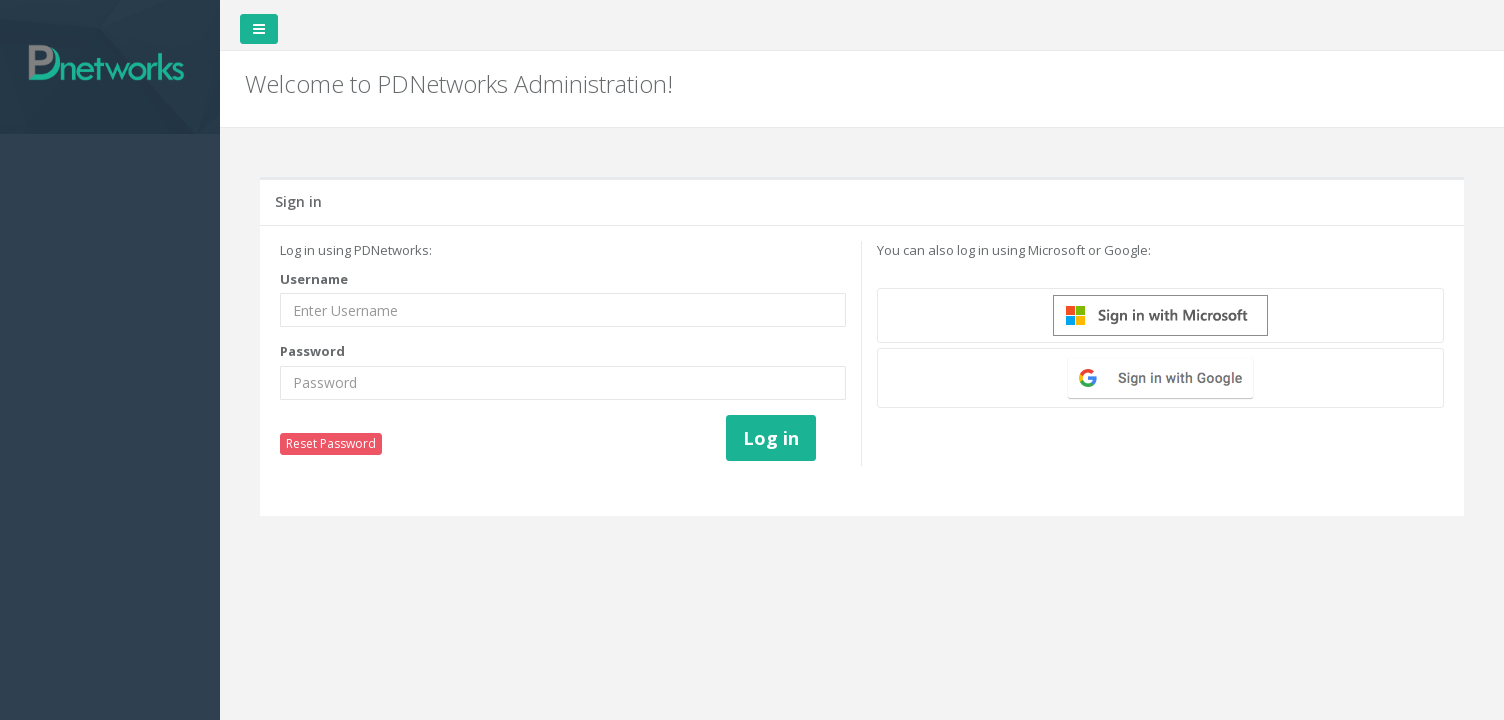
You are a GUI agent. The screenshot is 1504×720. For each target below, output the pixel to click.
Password (312, 351)
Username (314, 279)
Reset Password (331, 443)
